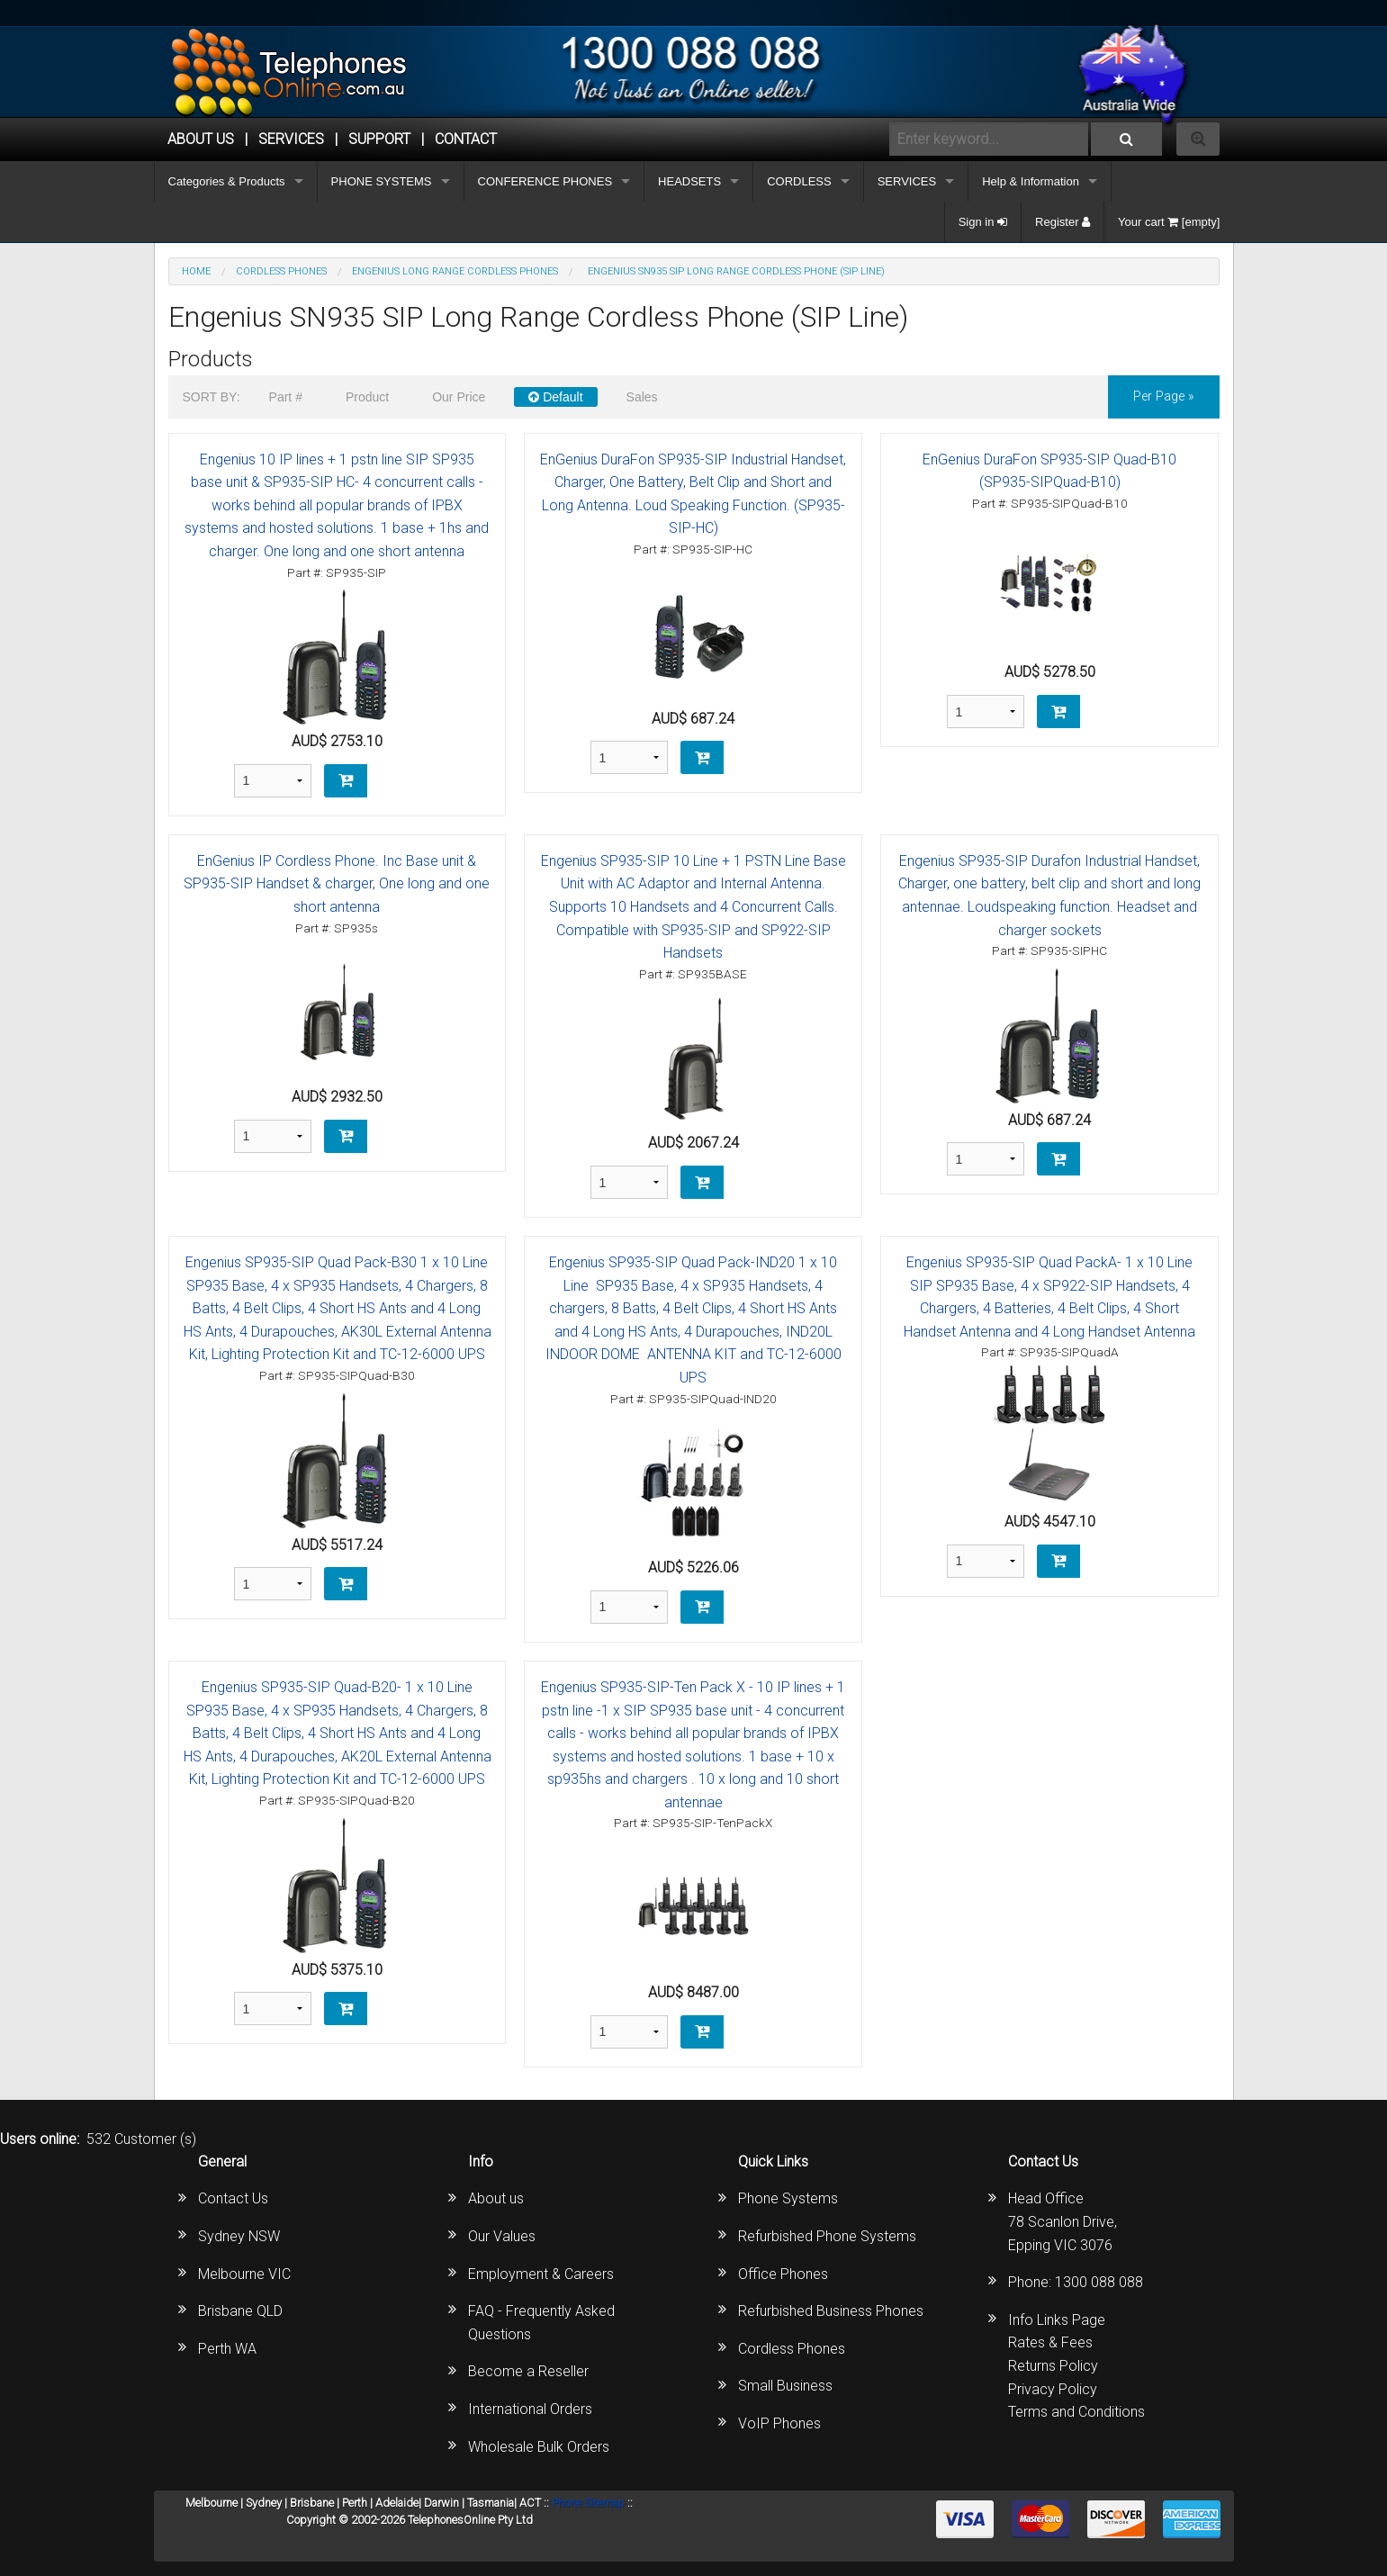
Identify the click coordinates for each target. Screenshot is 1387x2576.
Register (1062, 222)
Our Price (458, 397)
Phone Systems (788, 2198)
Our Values (502, 2236)
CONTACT (466, 139)
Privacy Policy (1052, 2389)
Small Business (785, 2385)
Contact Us (233, 2198)
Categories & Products (226, 181)
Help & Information (1030, 181)
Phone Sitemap (588, 2502)
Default (555, 397)
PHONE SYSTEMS (381, 181)
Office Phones (783, 2274)
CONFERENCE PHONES (545, 181)
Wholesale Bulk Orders (538, 2446)
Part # (285, 397)
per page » (1163, 396)
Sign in (983, 222)
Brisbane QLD (240, 2310)
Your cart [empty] (1169, 222)
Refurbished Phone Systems (827, 2236)
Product (367, 397)
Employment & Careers (541, 2274)
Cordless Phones (791, 2348)
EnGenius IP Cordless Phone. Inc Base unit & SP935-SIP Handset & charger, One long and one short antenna (337, 883)
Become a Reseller (528, 2371)
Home (196, 271)
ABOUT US (200, 139)
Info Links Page (1056, 2319)
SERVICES (907, 181)
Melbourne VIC (244, 2274)
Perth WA (227, 2348)
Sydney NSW (239, 2236)
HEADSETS (689, 181)
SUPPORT (379, 139)
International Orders (530, 2409)
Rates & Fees (1050, 2342)
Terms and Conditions (1076, 2411)
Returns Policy (1053, 2365)
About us (496, 2198)
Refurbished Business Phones (830, 2310)
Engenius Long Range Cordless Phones (455, 271)
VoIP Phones (779, 2423)
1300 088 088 (1099, 2282)
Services (291, 139)
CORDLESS (799, 181)
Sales (642, 397)
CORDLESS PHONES (281, 271)
